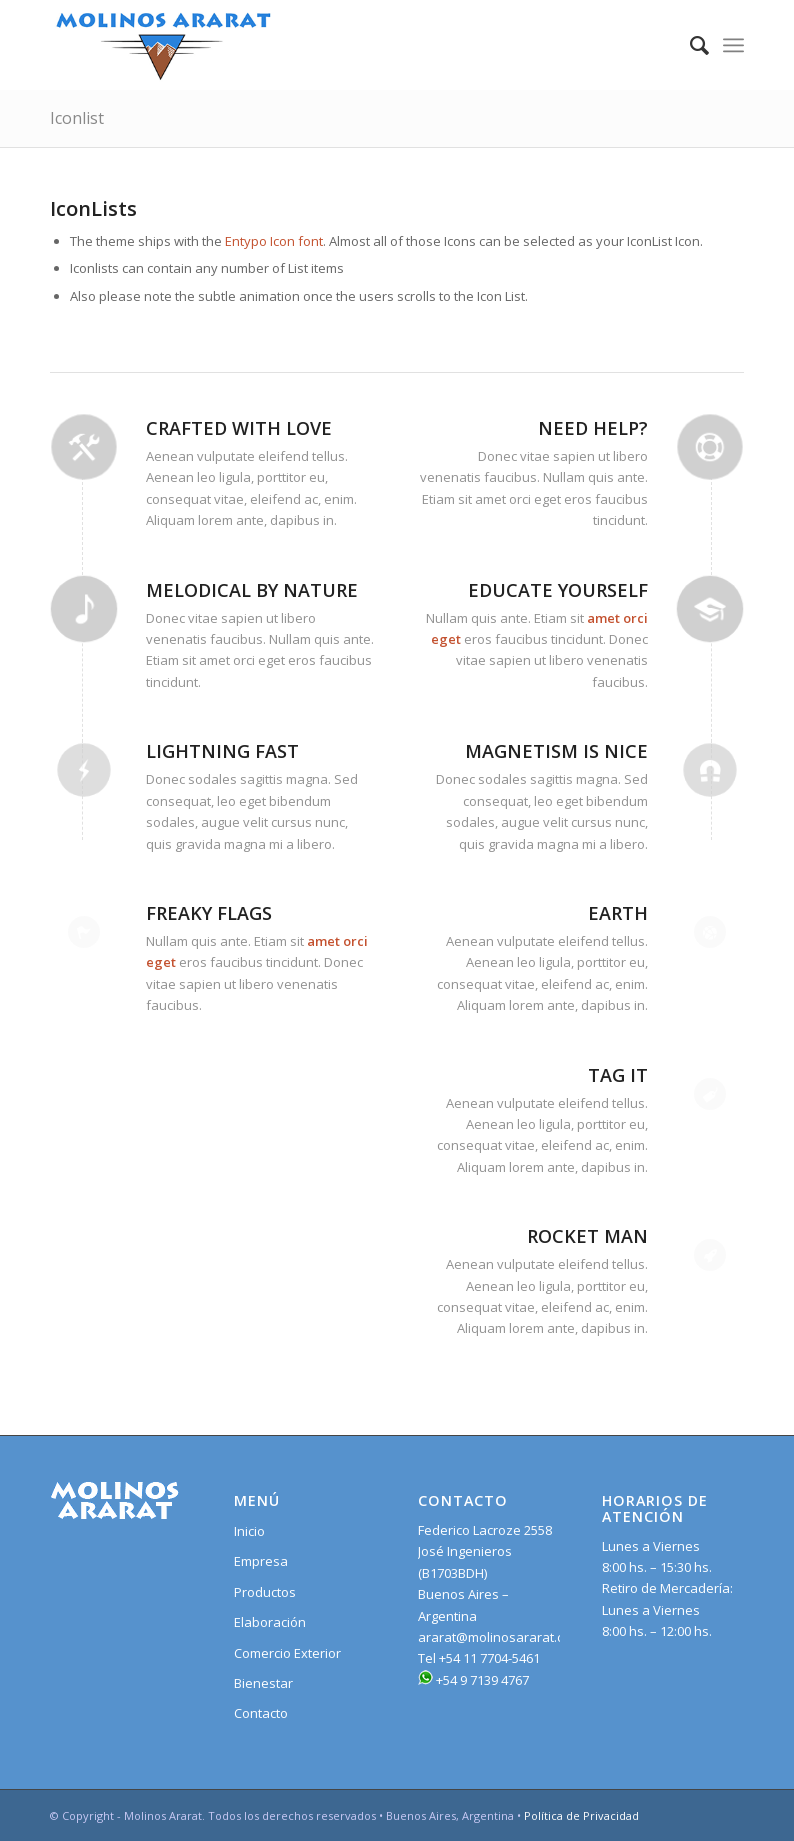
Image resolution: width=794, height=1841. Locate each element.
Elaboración (270, 1622)
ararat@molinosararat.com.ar (508, 1637)
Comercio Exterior (287, 1653)
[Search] (689, 45)
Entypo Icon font (274, 241)
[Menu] (733, 45)
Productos (265, 1592)
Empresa (261, 1561)
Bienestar (263, 1683)
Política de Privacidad (581, 1815)
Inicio (249, 1531)
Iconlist (77, 118)
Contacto (261, 1713)
